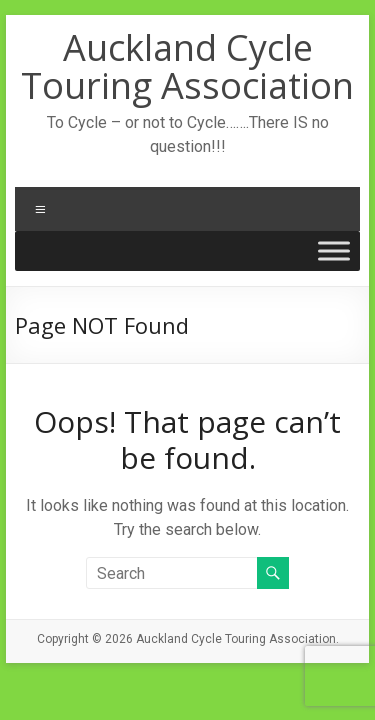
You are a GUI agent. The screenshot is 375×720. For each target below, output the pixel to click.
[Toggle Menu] (334, 250)
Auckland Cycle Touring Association (187, 66)
